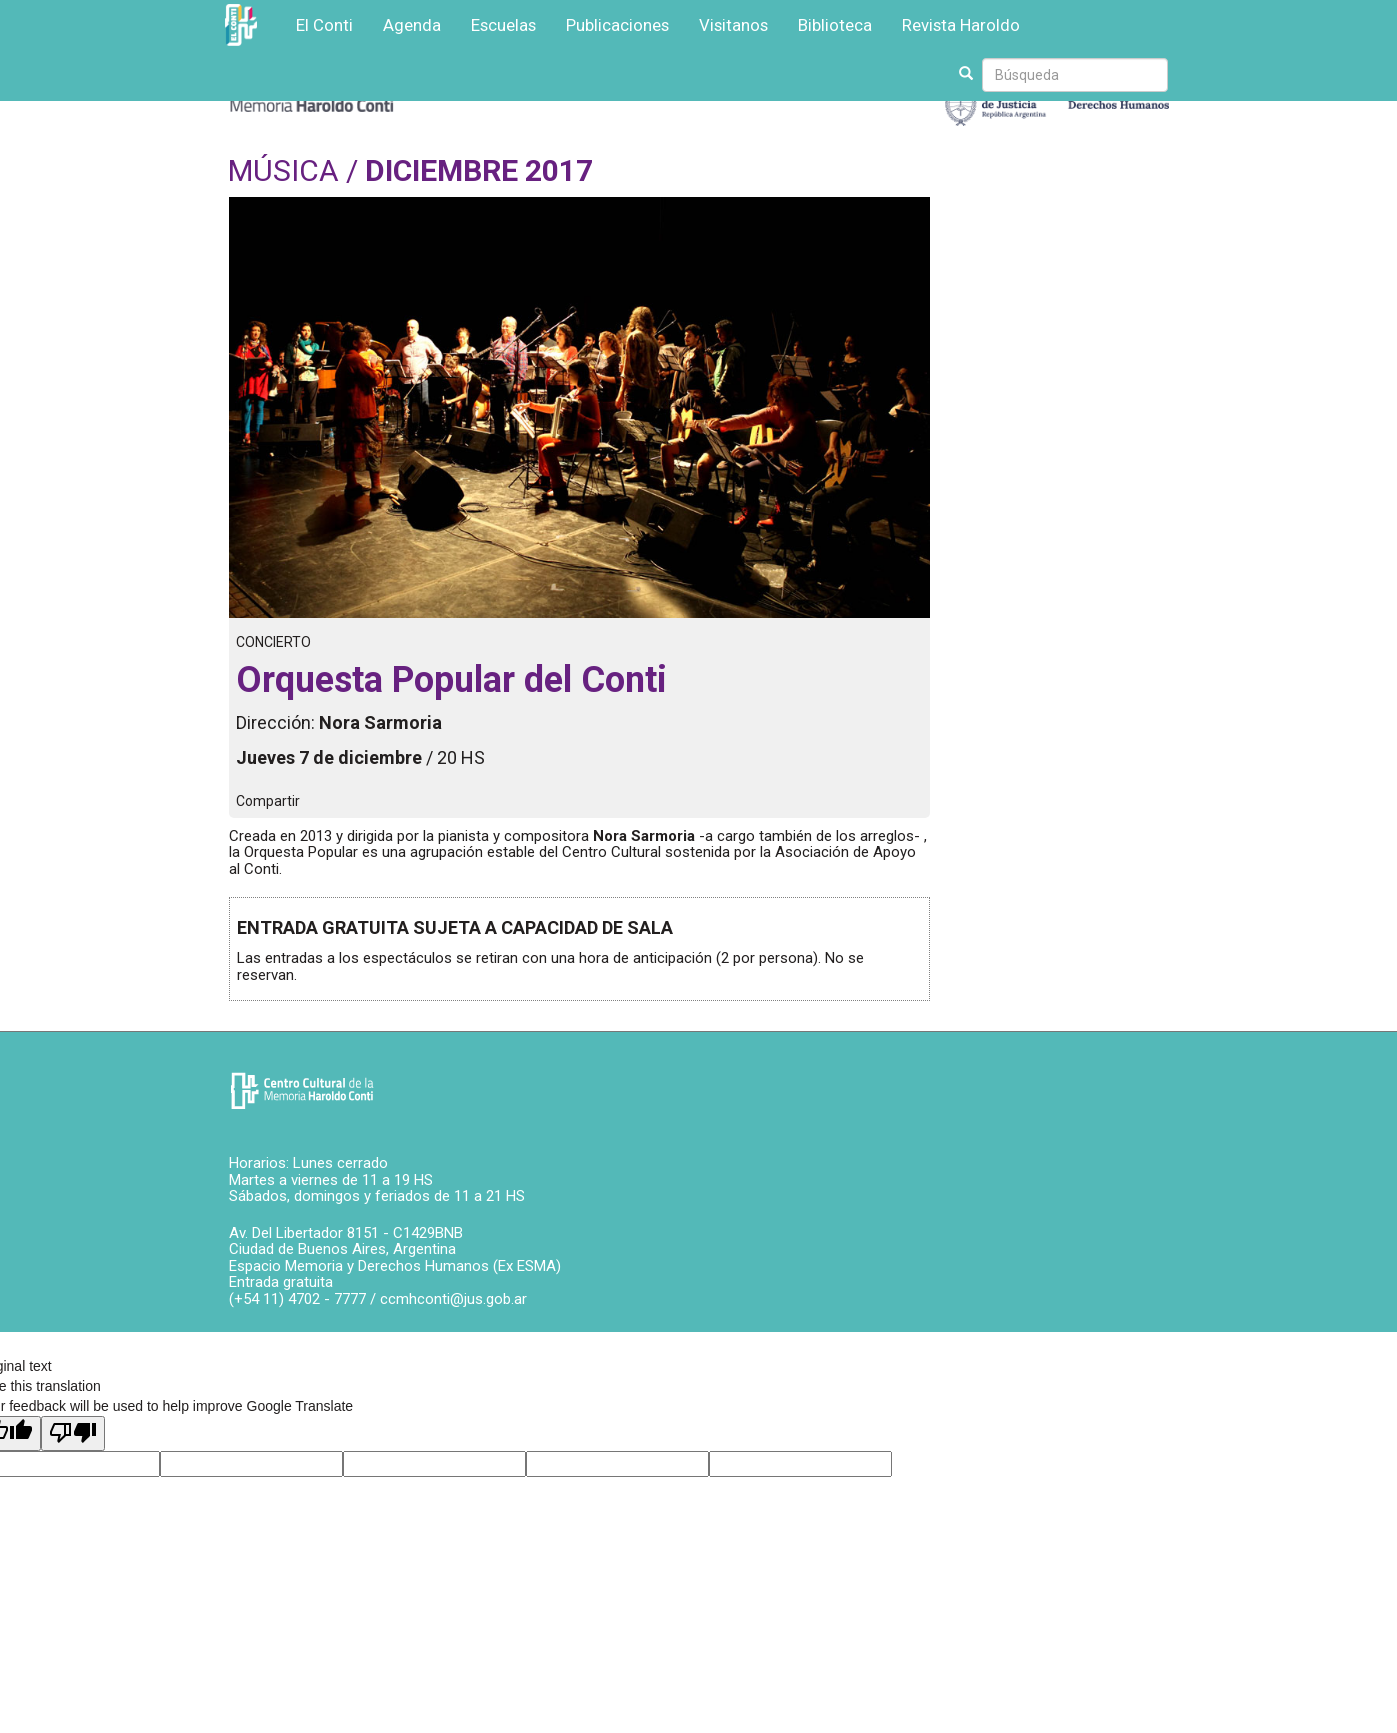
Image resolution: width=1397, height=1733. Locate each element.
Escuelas (503, 25)
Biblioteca (835, 25)
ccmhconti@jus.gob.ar (453, 1299)
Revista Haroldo (961, 25)
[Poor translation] (73, 1433)
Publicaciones (617, 25)
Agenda (412, 25)
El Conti (324, 25)
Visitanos (733, 25)
